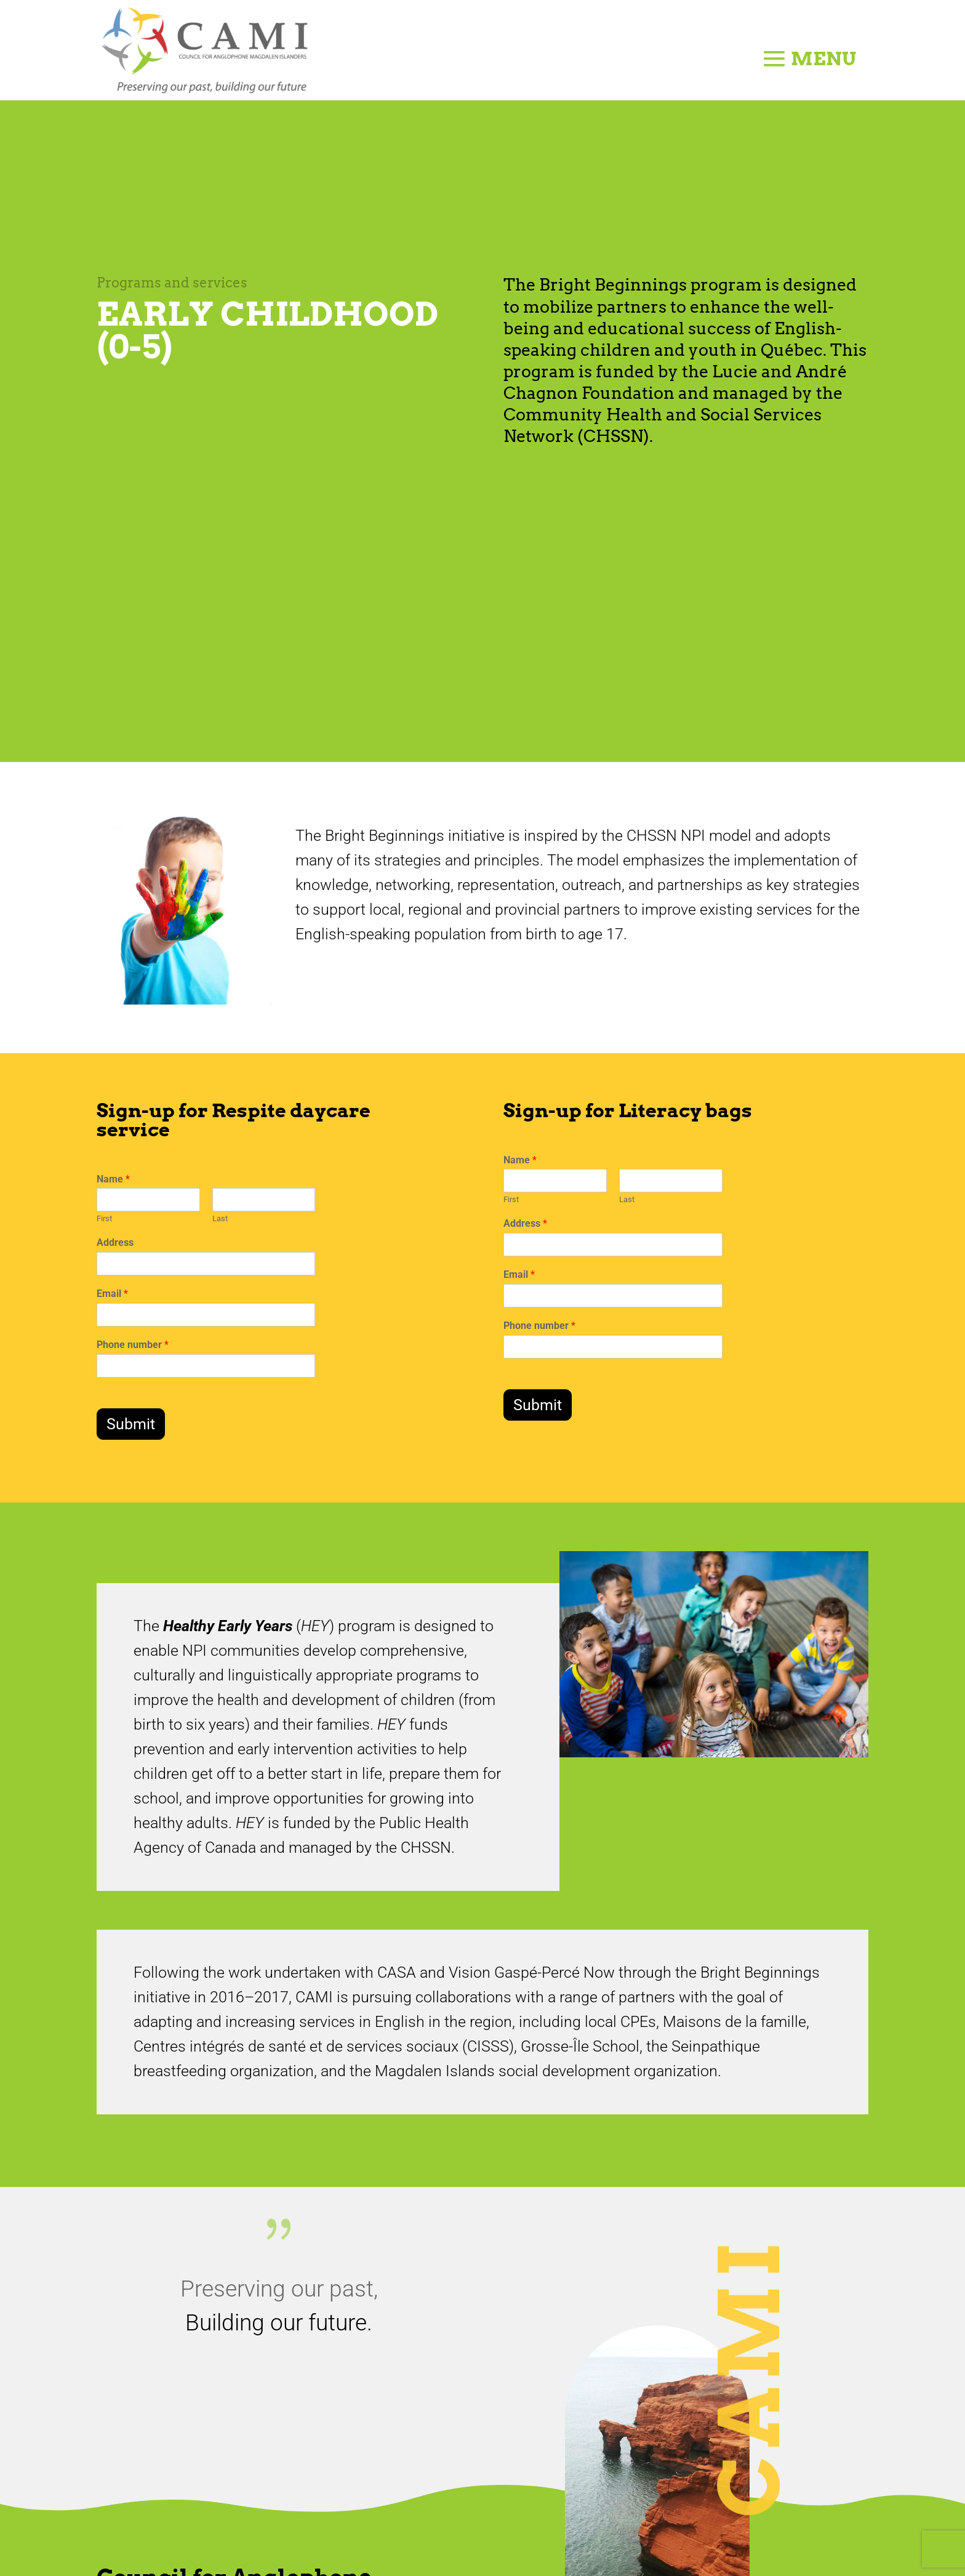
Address (115, 1242)
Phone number (133, 1344)
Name (113, 1179)
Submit (130, 1424)
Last (220, 1218)
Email (112, 1293)
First (104, 1218)
